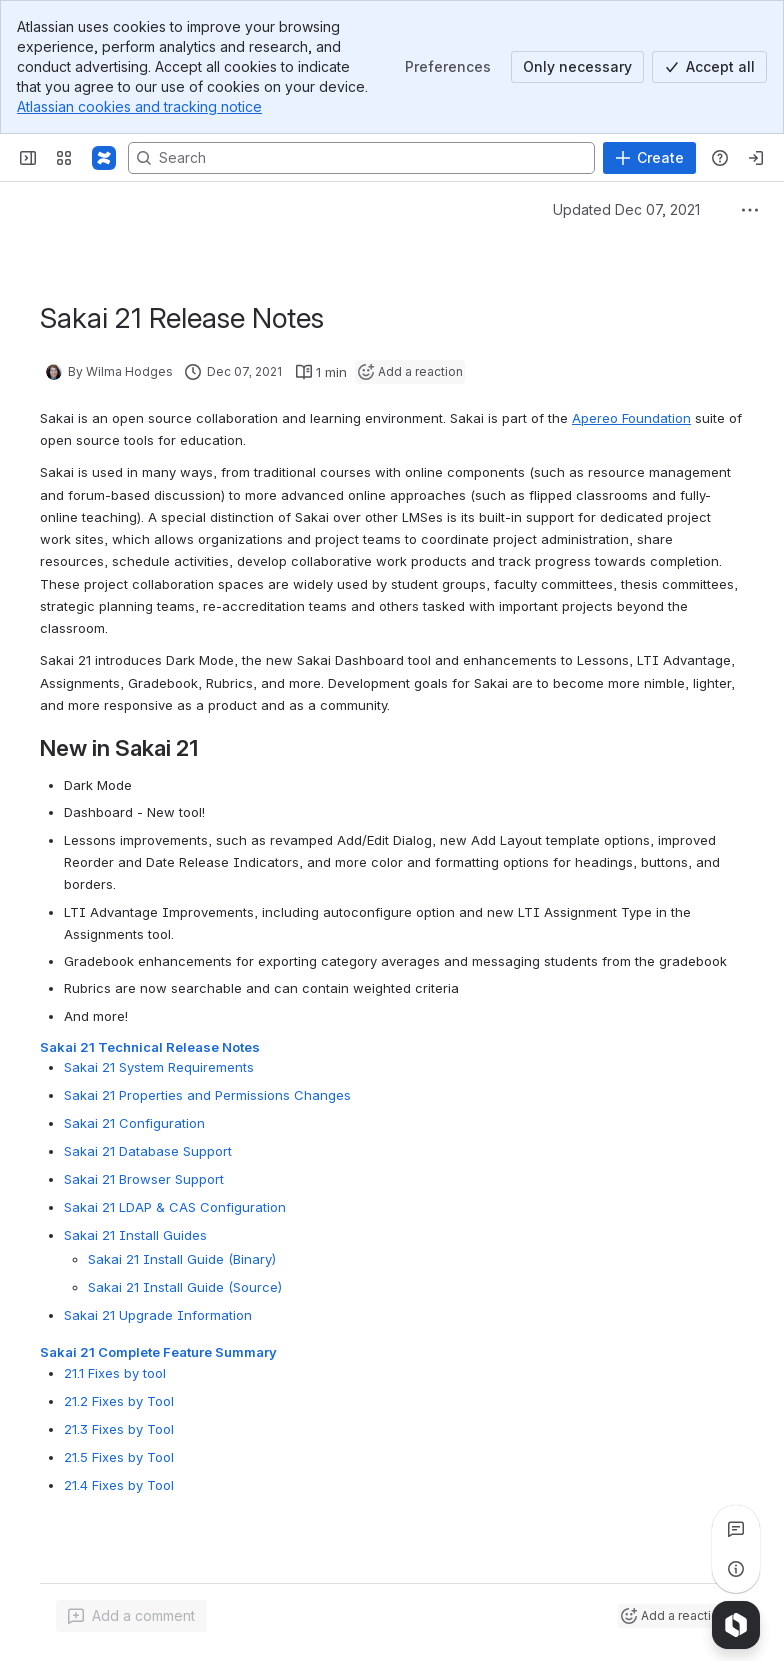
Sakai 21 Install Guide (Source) (185, 1287)
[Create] (649, 158)
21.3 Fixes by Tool (119, 1428)
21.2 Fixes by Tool (119, 1400)
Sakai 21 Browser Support (144, 1179)
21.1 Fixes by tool (115, 1372)
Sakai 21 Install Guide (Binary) (182, 1259)
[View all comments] (736, 1529)
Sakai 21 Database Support (148, 1151)
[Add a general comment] (131, 1616)
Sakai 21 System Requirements (159, 1067)
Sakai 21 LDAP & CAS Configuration (175, 1207)
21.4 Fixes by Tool (119, 1484)
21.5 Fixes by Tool (119, 1456)
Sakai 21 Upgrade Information (158, 1315)
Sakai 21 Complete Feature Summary (158, 1352)
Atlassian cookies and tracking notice (139, 106)
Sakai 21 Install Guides (135, 1235)
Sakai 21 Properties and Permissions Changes (207, 1095)
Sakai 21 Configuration (134, 1123)
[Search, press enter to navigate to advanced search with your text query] (361, 158)
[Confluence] (104, 158)
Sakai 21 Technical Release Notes (150, 1047)
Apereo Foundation (631, 418)
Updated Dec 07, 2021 (626, 209)
